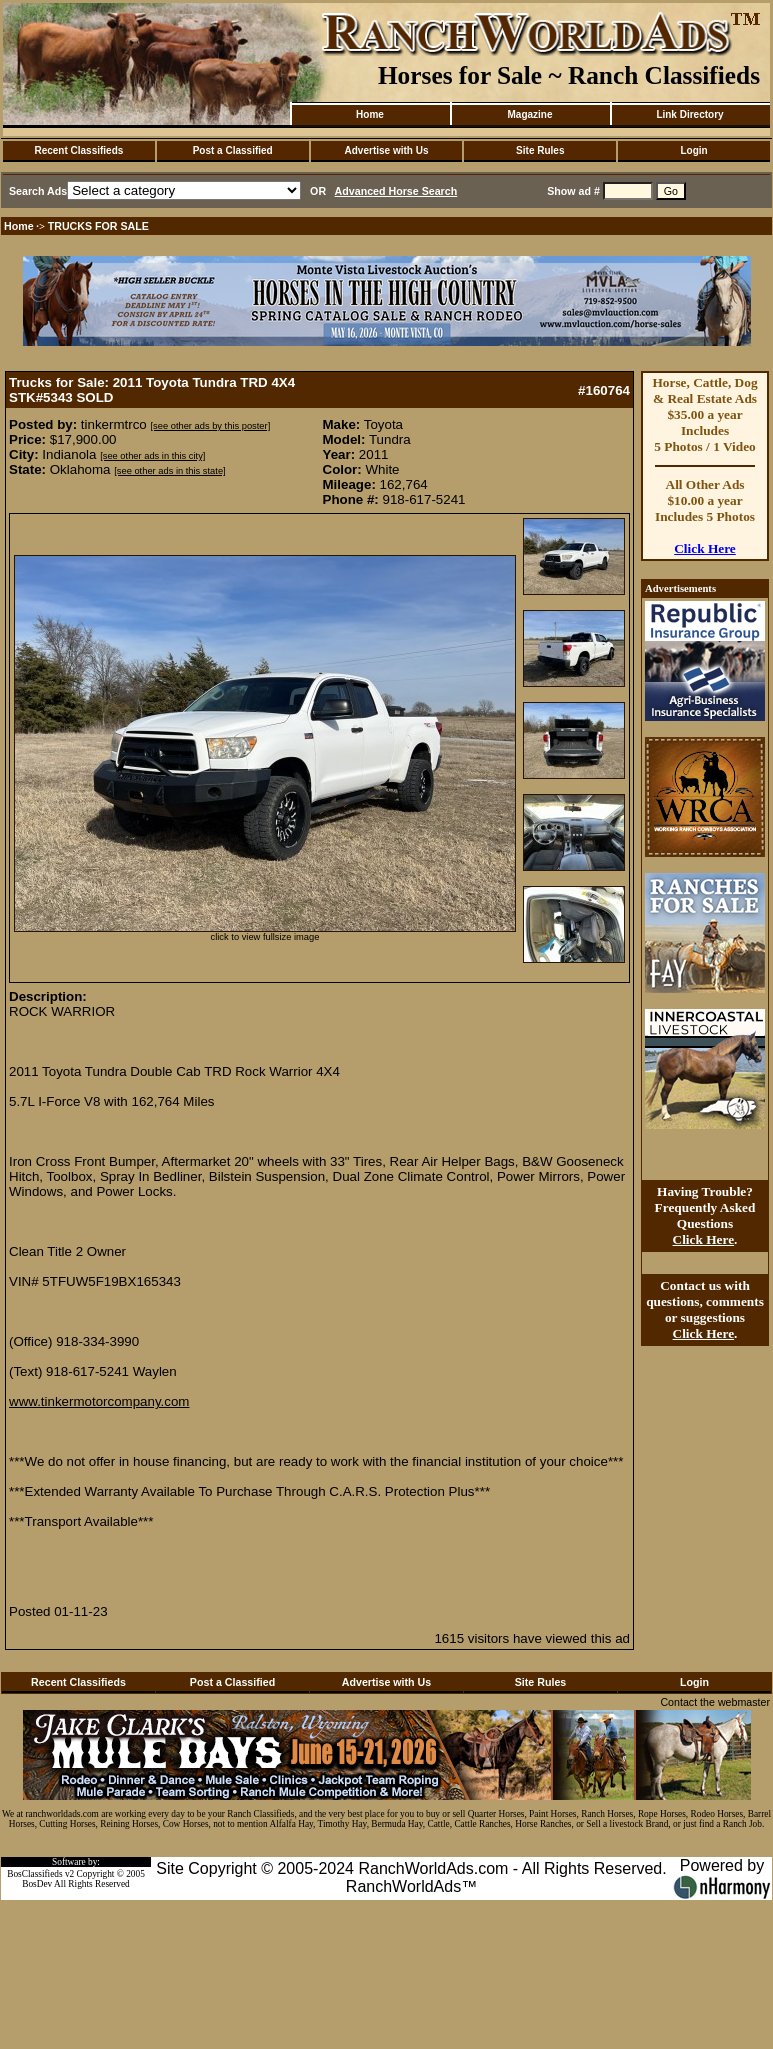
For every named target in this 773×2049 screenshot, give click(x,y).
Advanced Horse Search (396, 191)
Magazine (529, 114)
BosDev (37, 1884)
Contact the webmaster (715, 1702)
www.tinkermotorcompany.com (99, 1401)
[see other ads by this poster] (210, 426)
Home (370, 114)
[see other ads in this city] (152, 456)
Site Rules (540, 150)
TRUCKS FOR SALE (98, 226)
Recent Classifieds (78, 150)
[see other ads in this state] (169, 471)
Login (693, 150)
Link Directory (689, 114)
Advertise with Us (387, 150)
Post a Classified (233, 150)
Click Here (705, 548)
